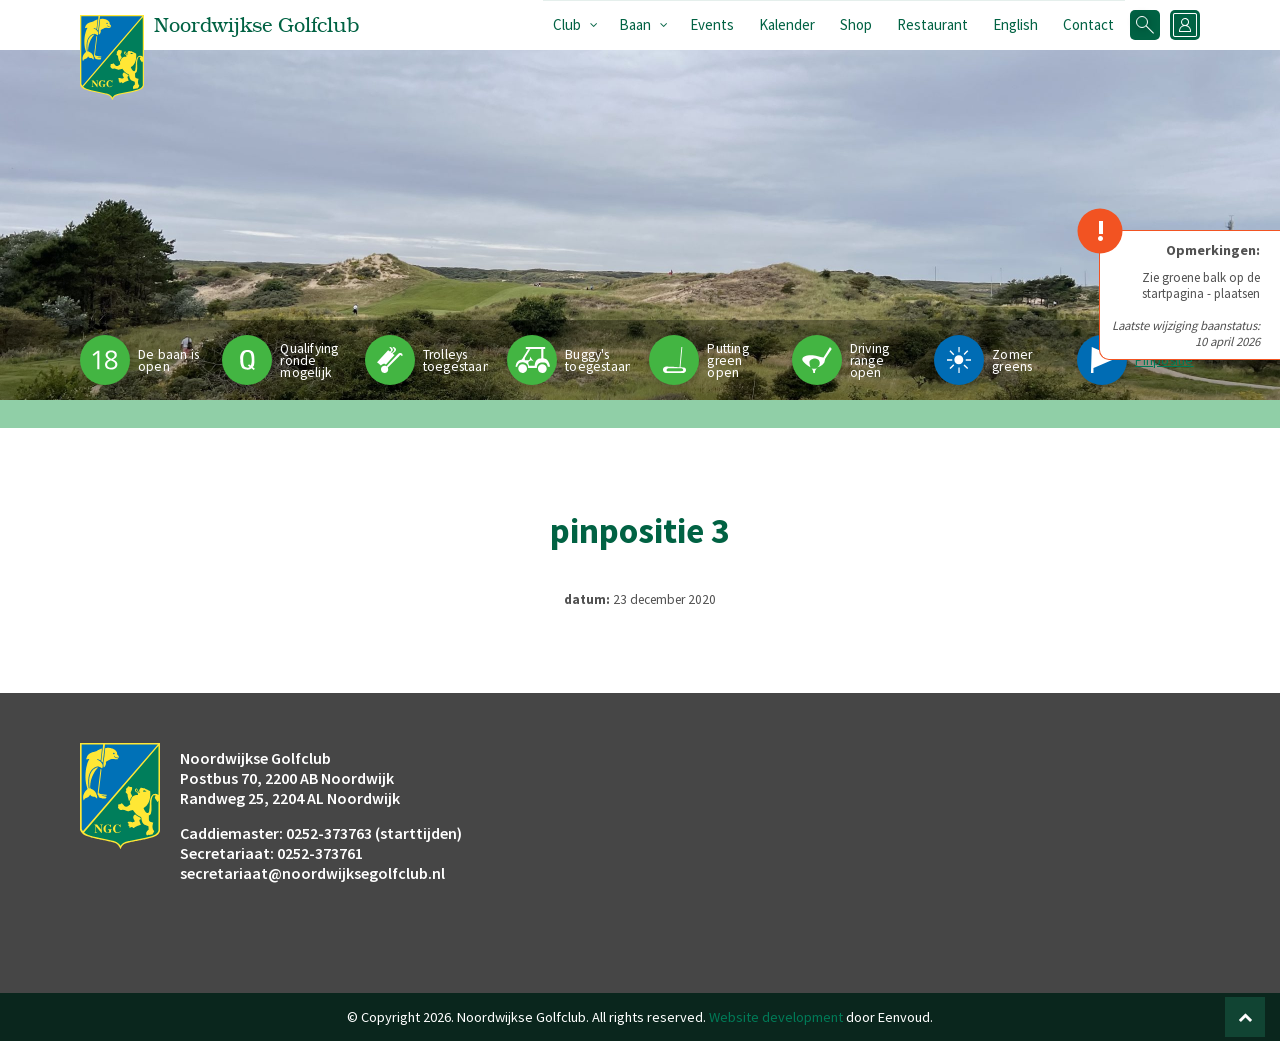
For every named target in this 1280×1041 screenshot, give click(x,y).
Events (712, 24)
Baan (635, 24)
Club (567, 24)
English (1015, 24)
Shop (856, 24)
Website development (776, 1017)
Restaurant (932, 24)
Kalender (787, 24)
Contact (1088, 24)
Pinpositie (1164, 360)
